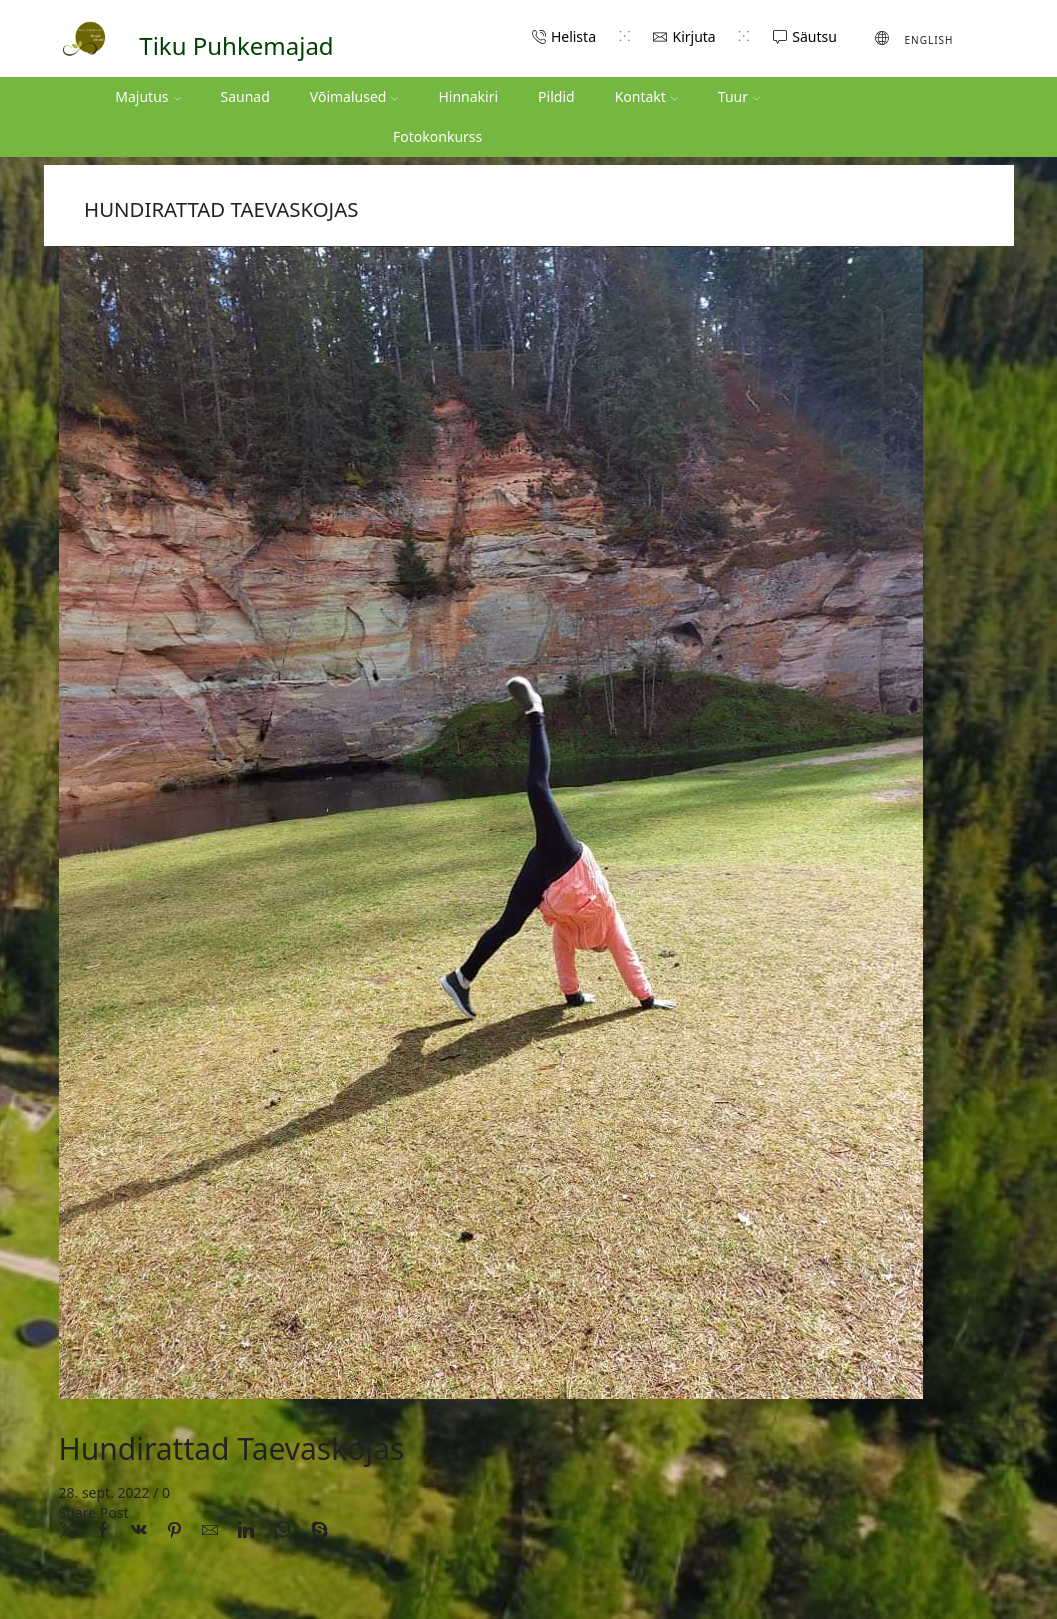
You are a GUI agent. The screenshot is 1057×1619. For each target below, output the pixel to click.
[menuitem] (914, 38)
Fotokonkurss (437, 136)
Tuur (739, 96)
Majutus (147, 96)
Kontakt (646, 96)
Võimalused (354, 96)
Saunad (245, 96)
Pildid (556, 96)
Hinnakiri (468, 96)
